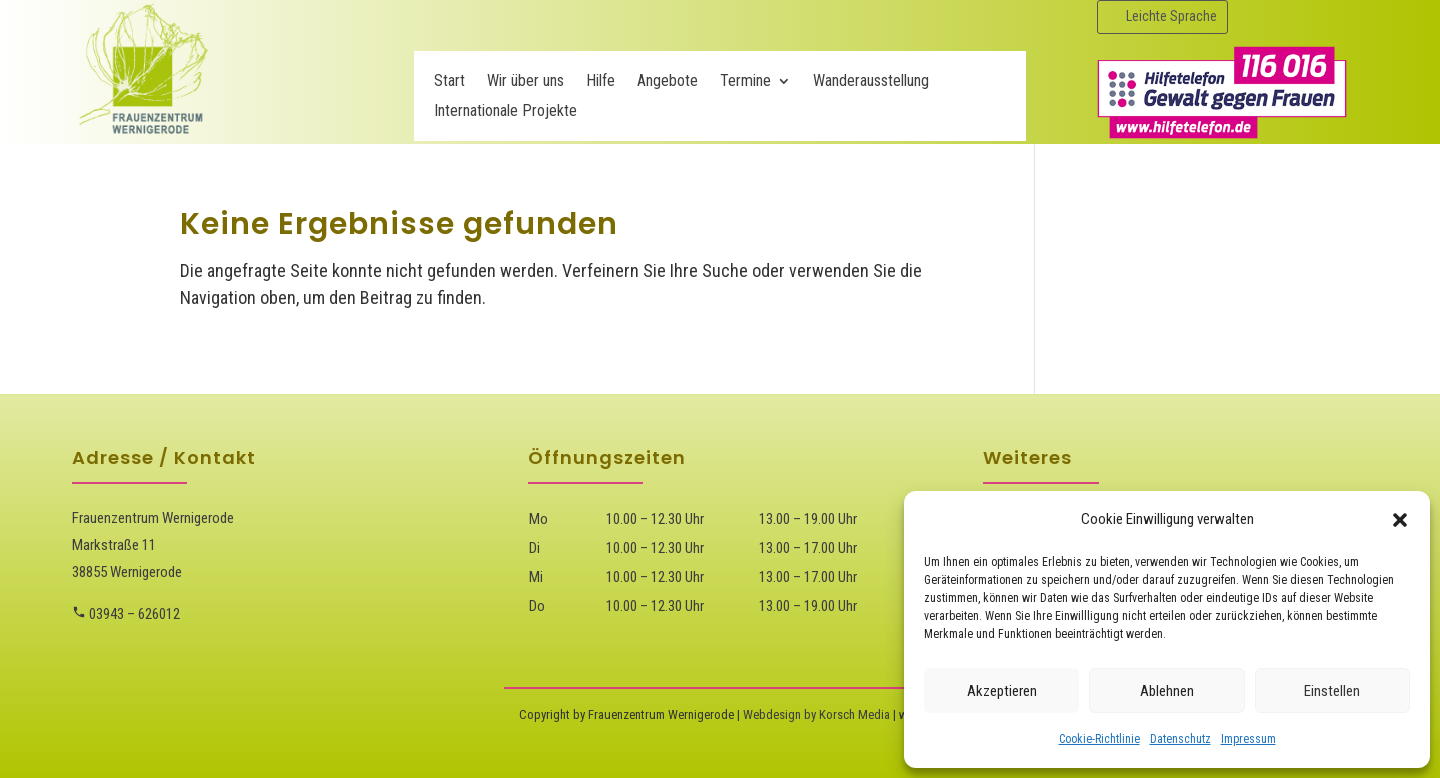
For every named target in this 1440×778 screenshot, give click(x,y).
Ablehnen (1167, 691)
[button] (1400, 520)
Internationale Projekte (505, 112)
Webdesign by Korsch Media (816, 714)
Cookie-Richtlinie (1099, 739)
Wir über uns (525, 82)
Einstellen (1332, 691)
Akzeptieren (1002, 691)
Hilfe (600, 82)
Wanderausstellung (871, 82)
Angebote (667, 82)
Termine (745, 82)
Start (449, 82)
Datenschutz (1180, 739)
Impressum (1248, 739)
